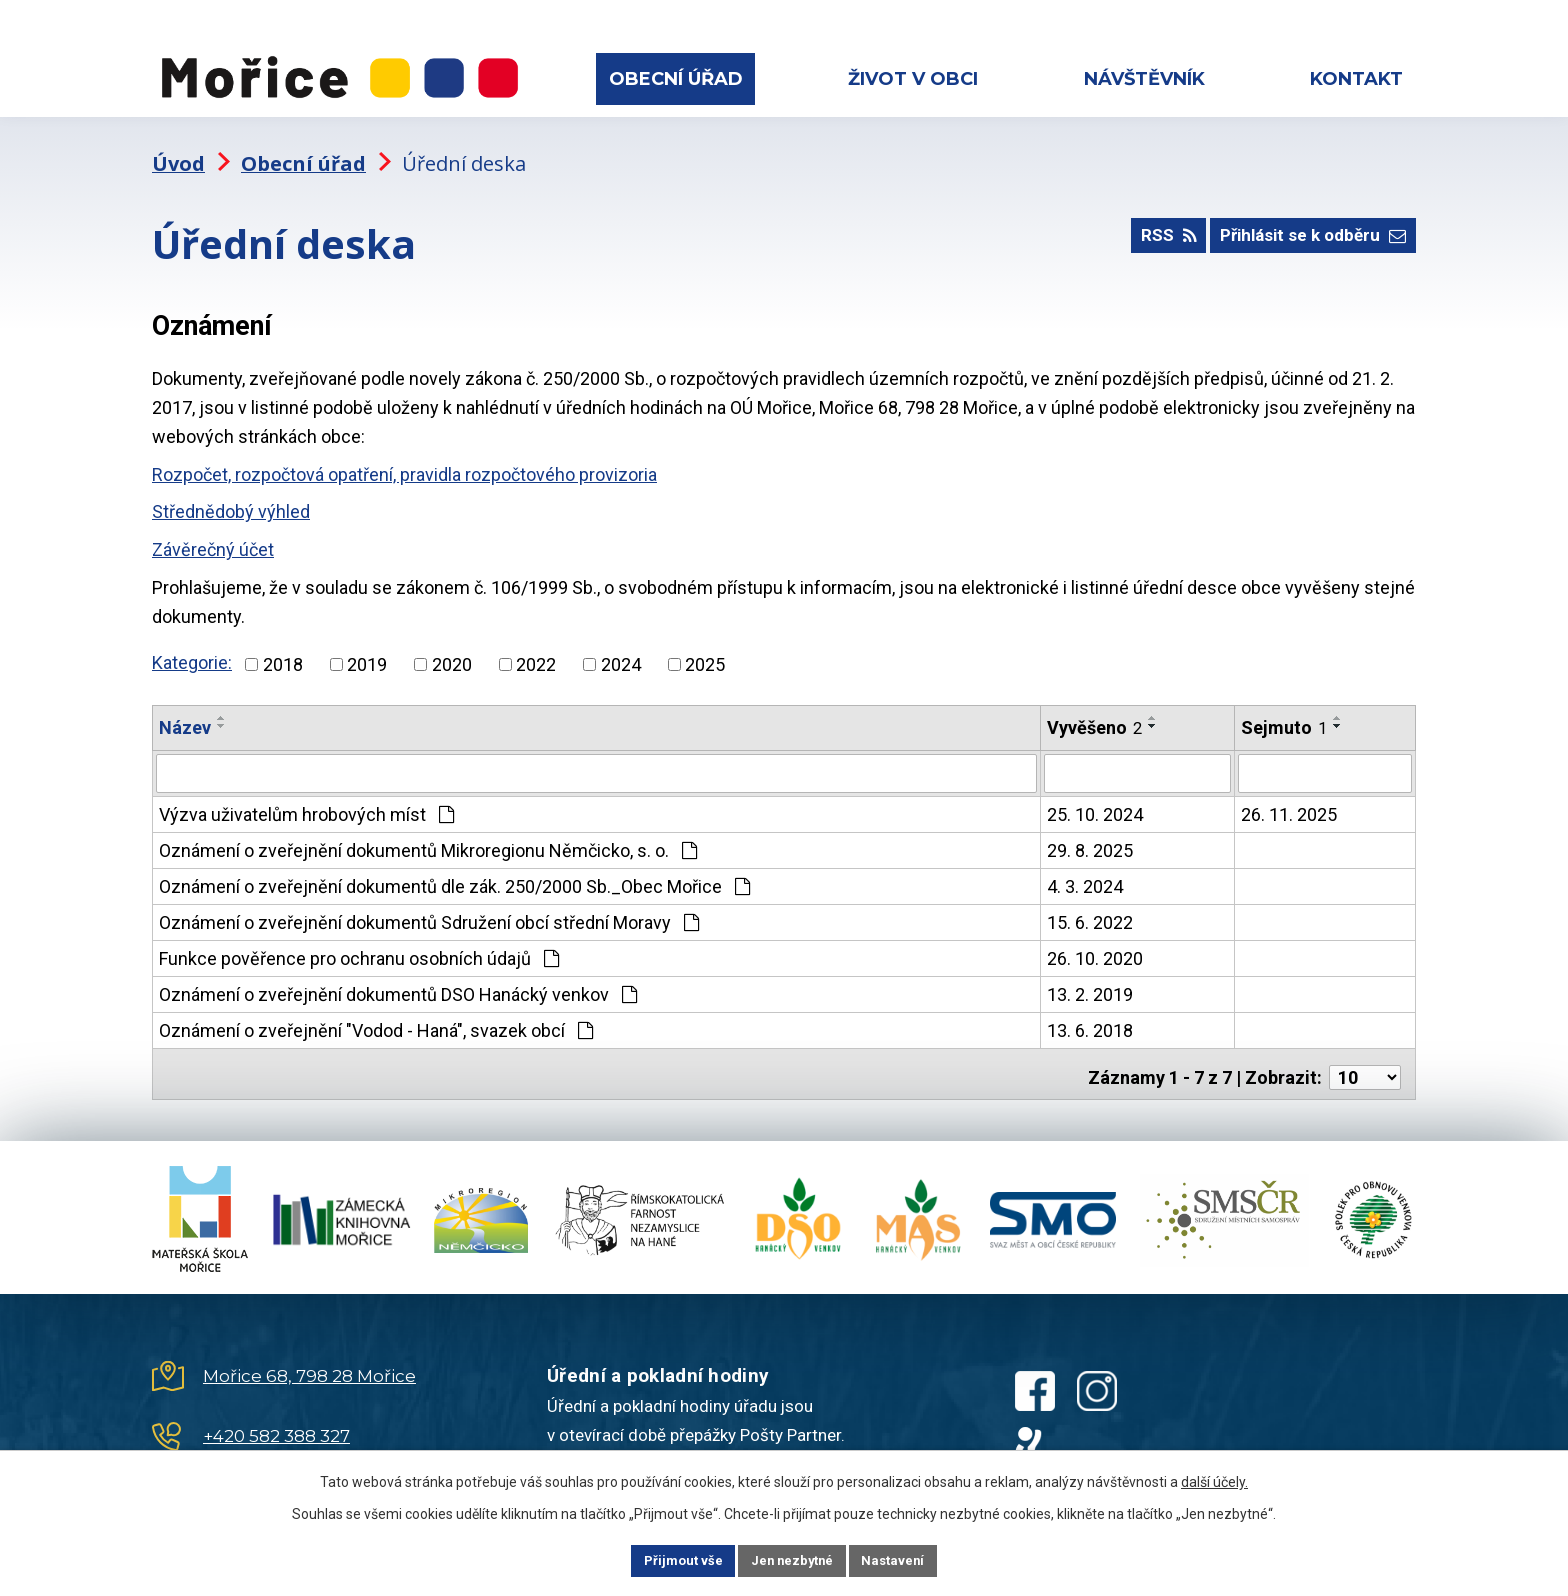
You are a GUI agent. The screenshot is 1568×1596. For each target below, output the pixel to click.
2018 (283, 646)
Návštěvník (1144, 79)
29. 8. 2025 (1090, 831)
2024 (621, 646)
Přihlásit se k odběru (1307, 224)
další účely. (1214, 1479)
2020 (452, 646)
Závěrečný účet (213, 531)
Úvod (178, 145)
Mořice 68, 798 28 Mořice (309, 1351)
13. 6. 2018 (1090, 1011)
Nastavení (914, 1559)
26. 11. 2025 (1289, 795)
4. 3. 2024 (1085, 867)
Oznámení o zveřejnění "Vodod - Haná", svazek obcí (376, 1011)
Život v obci (913, 79)
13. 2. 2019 (1090, 975)
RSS (1150, 224)
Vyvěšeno (1094, 709)
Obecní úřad (676, 79)
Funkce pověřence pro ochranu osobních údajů (359, 939)
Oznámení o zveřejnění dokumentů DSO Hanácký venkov (398, 975)
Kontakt (1356, 79)
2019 (367, 646)
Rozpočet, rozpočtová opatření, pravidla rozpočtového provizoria (404, 456)
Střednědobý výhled (231, 494)
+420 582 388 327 (276, 1411)
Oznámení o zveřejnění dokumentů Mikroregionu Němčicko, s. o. (428, 831)
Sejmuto (1284, 709)
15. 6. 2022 (1090, 903)
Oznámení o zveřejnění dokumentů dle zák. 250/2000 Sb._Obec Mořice (454, 867)
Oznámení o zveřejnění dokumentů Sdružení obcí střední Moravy (429, 903)
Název (185, 709)
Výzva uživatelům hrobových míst (306, 795)
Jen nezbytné (792, 1559)
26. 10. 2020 (1095, 939)
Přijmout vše (662, 1559)
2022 (536, 646)
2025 (705, 646)
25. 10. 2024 (1095, 795)
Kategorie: (192, 645)
